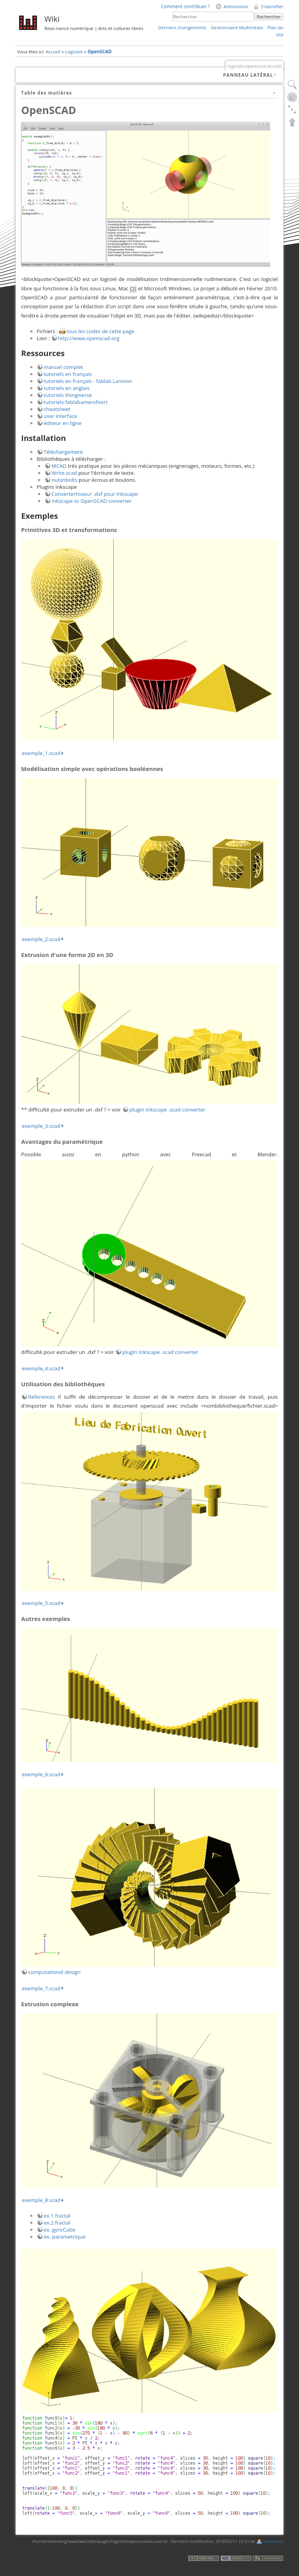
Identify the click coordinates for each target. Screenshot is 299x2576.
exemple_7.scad (41, 1988)
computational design (54, 1971)
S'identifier (272, 6)
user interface (60, 416)
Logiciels (74, 51)
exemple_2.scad (41, 939)
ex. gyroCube (59, 2229)
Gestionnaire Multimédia (237, 27)
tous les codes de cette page (100, 331)
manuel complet (63, 367)
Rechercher (269, 16)
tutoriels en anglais (67, 388)
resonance (273, 2541)
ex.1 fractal (57, 2215)
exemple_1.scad (41, 753)
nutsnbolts (64, 479)
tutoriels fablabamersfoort (75, 402)
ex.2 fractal (57, 2222)
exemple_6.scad (41, 1774)
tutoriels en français (67, 374)
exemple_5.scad (41, 1603)
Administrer (235, 6)
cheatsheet (57, 409)
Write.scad (64, 472)
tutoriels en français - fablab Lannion (88, 381)
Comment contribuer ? (185, 6)
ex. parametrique (64, 2236)
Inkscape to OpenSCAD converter (91, 500)
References (41, 1396)
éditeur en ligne (62, 423)
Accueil (53, 51)
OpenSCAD (100, 51)
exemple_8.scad (41, 2200)
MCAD (58, 465)
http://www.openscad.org (89, 338)
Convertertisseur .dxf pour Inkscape (94, 493)
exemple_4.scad (41, 1368)
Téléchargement (63, 451)
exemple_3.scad (41, 1125)
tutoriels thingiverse (68, 395)
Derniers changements (182, 27)
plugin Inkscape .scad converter (167, 1109)
